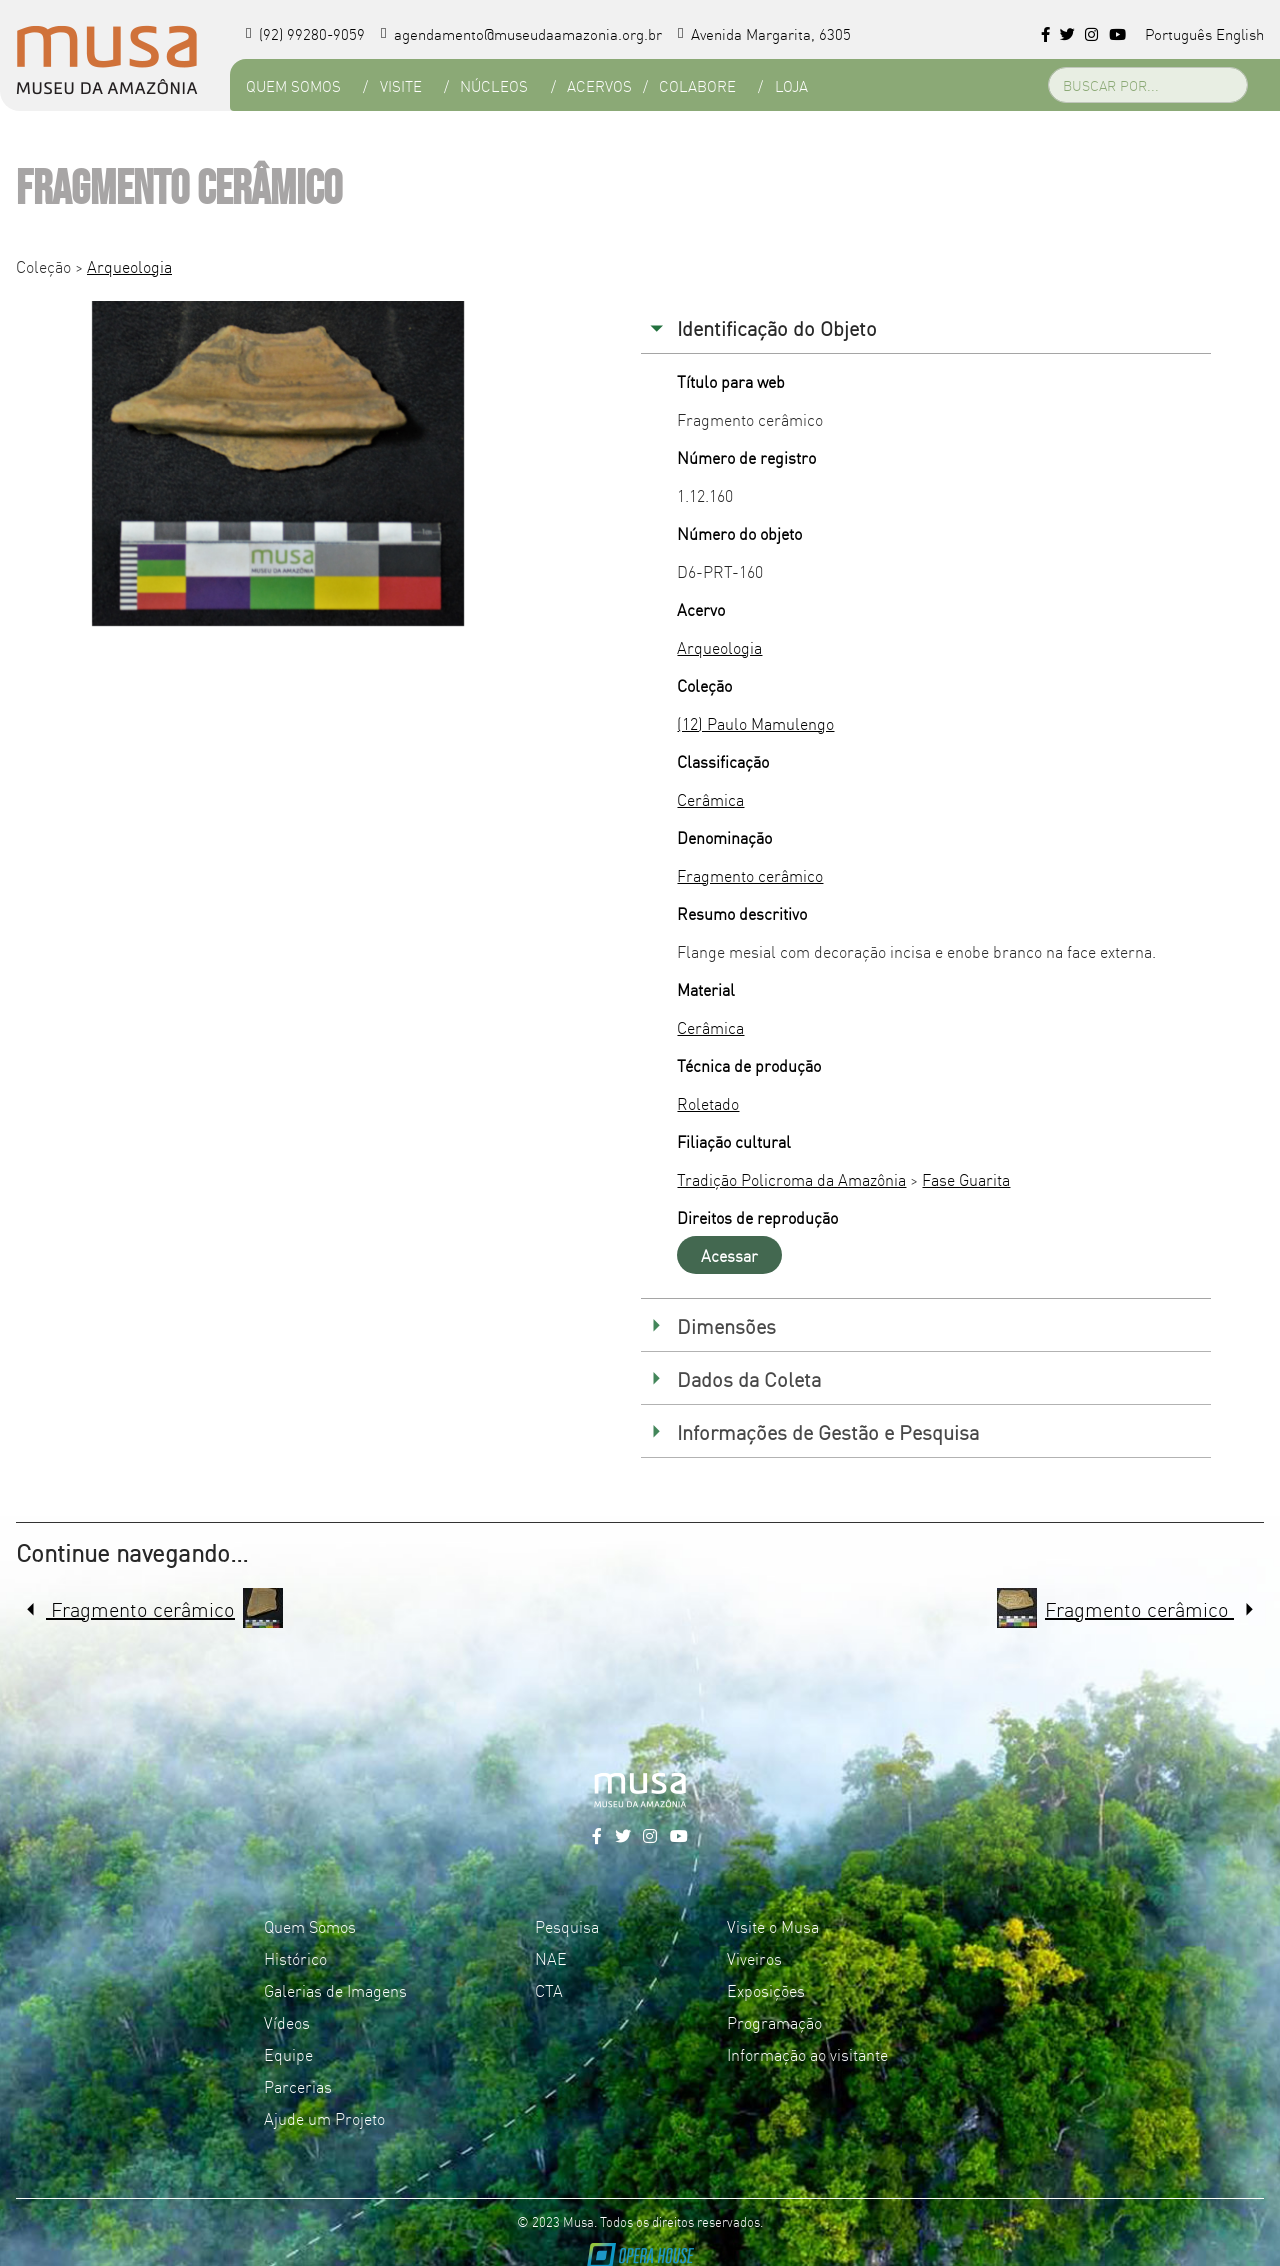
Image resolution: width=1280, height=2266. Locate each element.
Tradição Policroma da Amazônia (791, 1179)
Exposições (766, 1990)
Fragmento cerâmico (750, 875)
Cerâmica (710, 799)
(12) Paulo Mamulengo (755, 723)
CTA (549, 1990)
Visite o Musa (773, 1926)
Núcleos (494, 85)
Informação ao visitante (807, 2054)
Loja (791, 85)
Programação (774, 2022)
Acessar (729, 1255)
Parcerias (298, 2086)
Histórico (295, 1958)
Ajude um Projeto (324, 2118)
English (1240, 33)
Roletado (708, 1103)
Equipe (288, 2054)
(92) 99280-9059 (305, 33)
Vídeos (287, 2022)
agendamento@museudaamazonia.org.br (521, 33)
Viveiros (754, 1958)
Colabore (697, 85)
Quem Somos (293, 85)
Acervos (599, 85)
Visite (401, 85)
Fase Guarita (966, 1179)
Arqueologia (129, 266)
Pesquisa (567, 1926)
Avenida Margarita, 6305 (764, 33)
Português (1178, 33)
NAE (551, 1958)
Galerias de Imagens (335, 1990)
